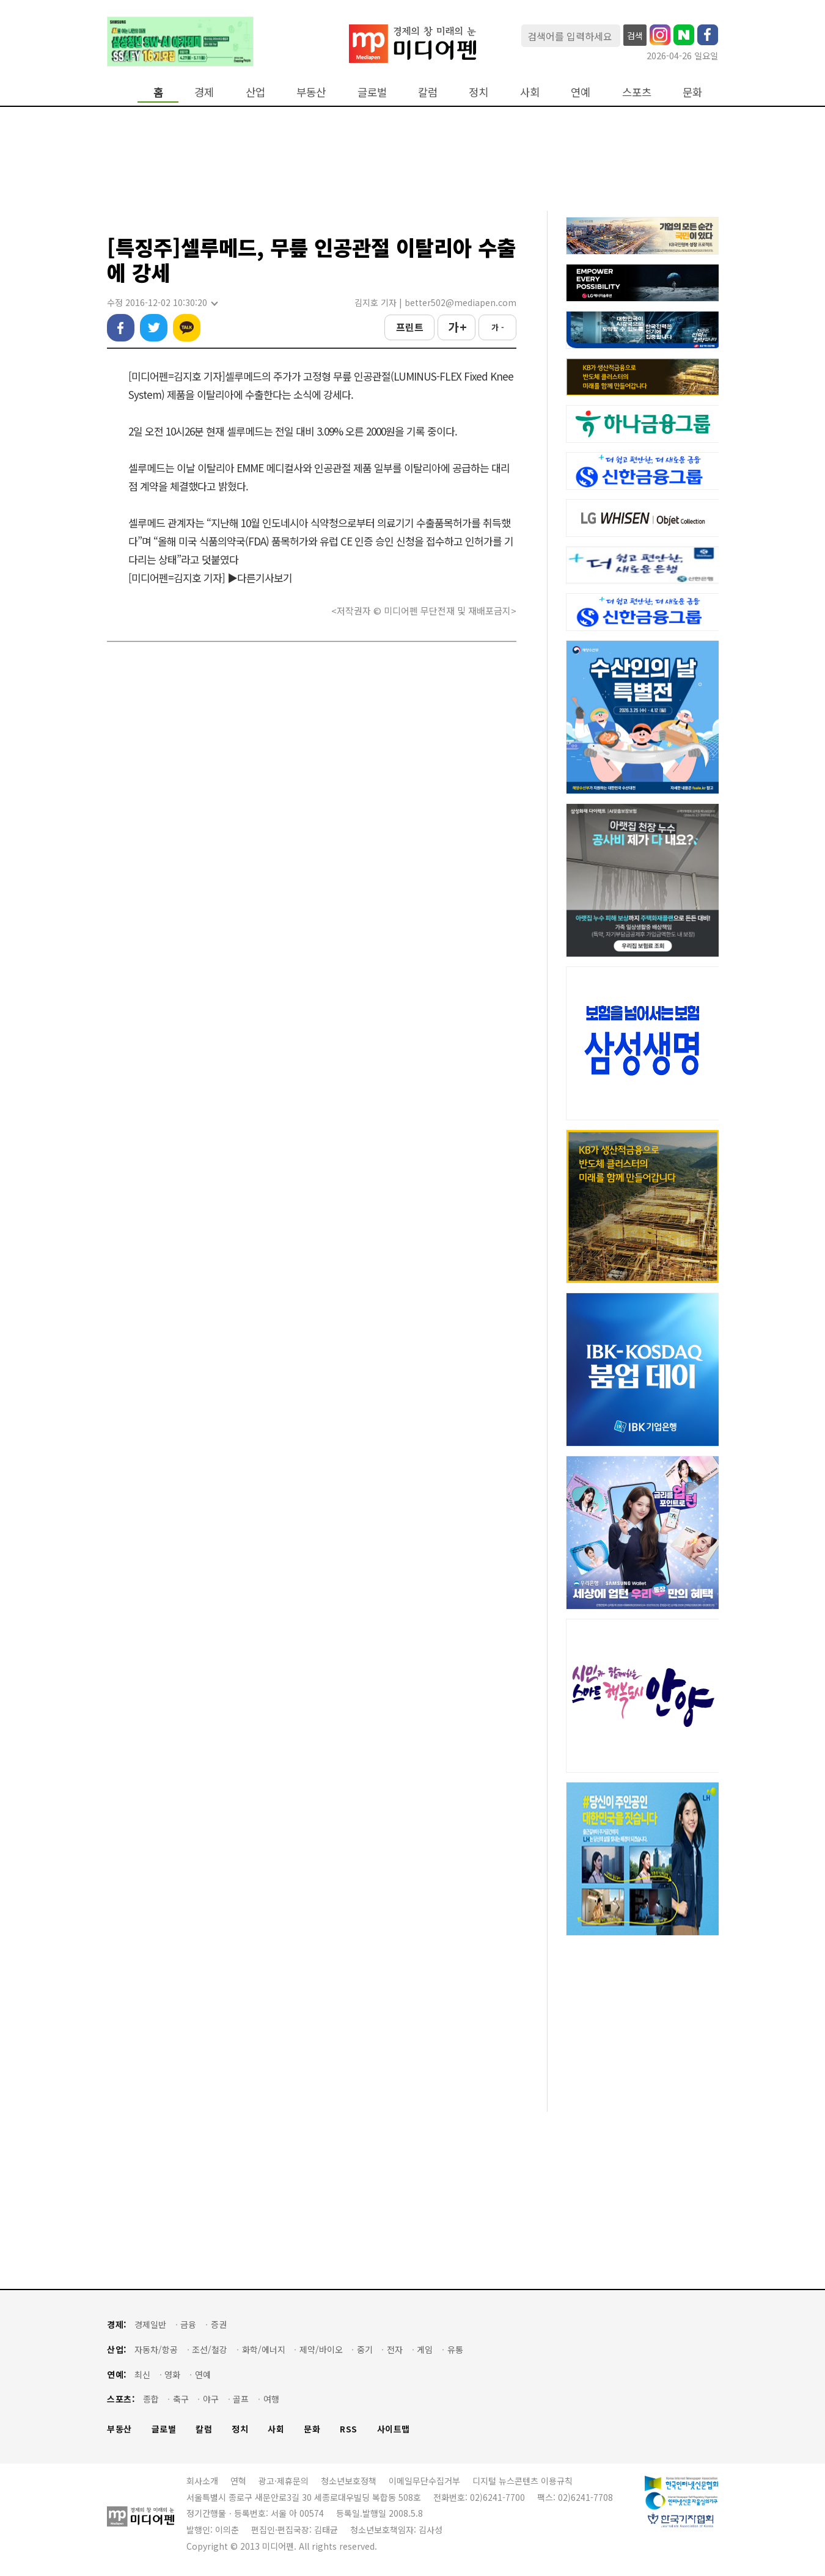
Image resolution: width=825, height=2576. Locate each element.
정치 (478, 92)
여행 (271, 2399)
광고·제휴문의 (283, 2481)
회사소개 (202, 2481)
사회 (530, 92)
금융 (188, 2324)
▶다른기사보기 (259, 577)
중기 (365, 2349)
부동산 (311, 92)
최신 (142, 2375)
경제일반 (150, 2324)
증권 (219, 2324)
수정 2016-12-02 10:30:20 (162, 302)
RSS (349, 2429)
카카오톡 (186, 327)
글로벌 (372, 92)
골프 (241, 2399)
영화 (172, 2375)
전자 (395, 2349)
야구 (211, 2399)
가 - (497, 327)
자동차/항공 (156, 2349)
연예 (580, 92)
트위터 (153, 327)
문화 (692, 92)
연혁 (238, 2481)
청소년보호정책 (348, 2481)
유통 (455, 2349)
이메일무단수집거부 (424, 2481)
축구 (181, 2399)
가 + (457, 326)
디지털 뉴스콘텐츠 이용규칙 (522, 2481)
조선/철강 (209, 2349)
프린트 (410, 326)
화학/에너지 (263, 2349)
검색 (635, 35)
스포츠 (636, 92)
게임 (425, 2349)
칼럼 (428, 92)
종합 (151, 2399)
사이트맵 (393, 2429)
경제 (204, 92)
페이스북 (120, 327)
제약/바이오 (321, 2349)
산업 (255, 92)
